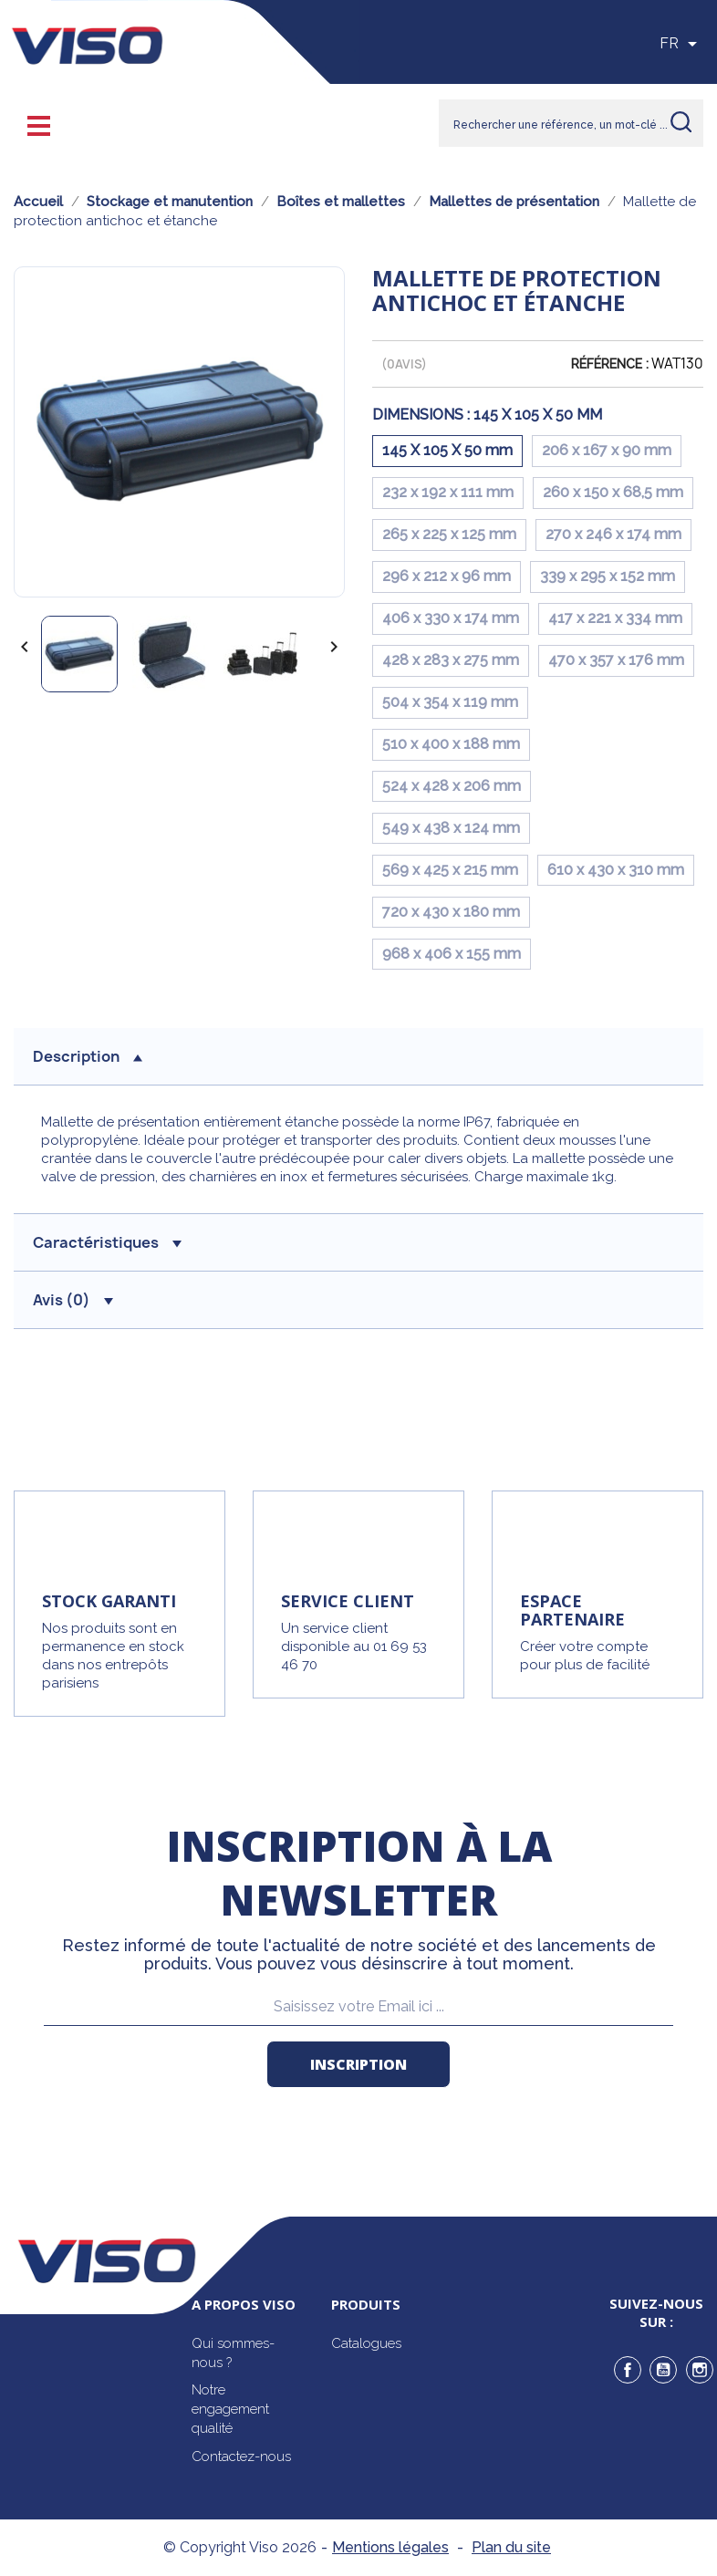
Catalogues (366, 2343)
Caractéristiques (107, 1242)
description (87, 1056)
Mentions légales (390, 2547)
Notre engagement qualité (230, 2409)
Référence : (610, 364)
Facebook (627, 2369)
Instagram (699, 2369)
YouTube (663, 2369)
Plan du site (511, 2547)
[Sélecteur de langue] (681, 44)
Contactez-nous (241, 2456)
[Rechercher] (571, 123)
